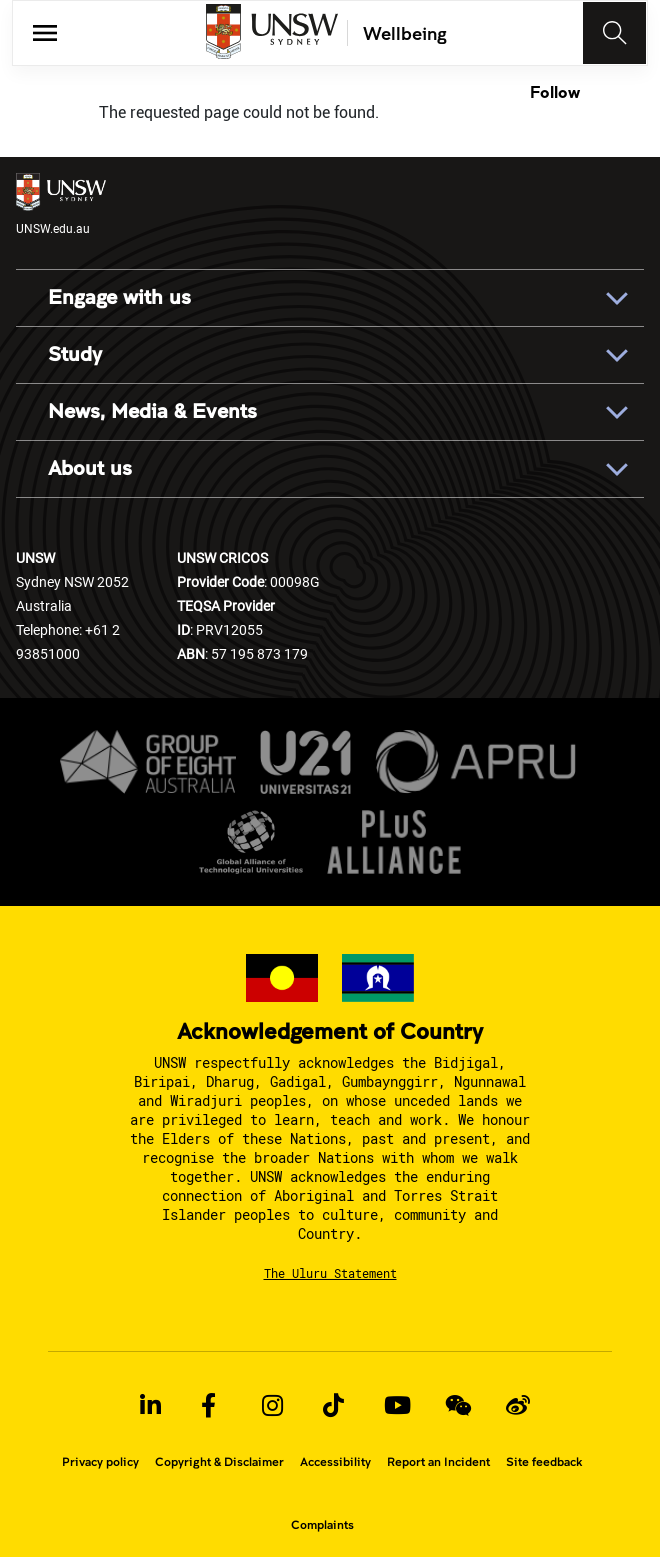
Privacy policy (100, 1462)
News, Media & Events (152, 412)
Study (75, 355)
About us (90, 469)
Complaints (322, 1525)
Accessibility (335, 1462)
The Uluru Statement (330, 1273)
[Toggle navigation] (615, 33)
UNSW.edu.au (61, 204)
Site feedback (544, 1462)
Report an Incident (438, 1462)
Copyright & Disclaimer (219, 1462)
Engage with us (119, 298)
